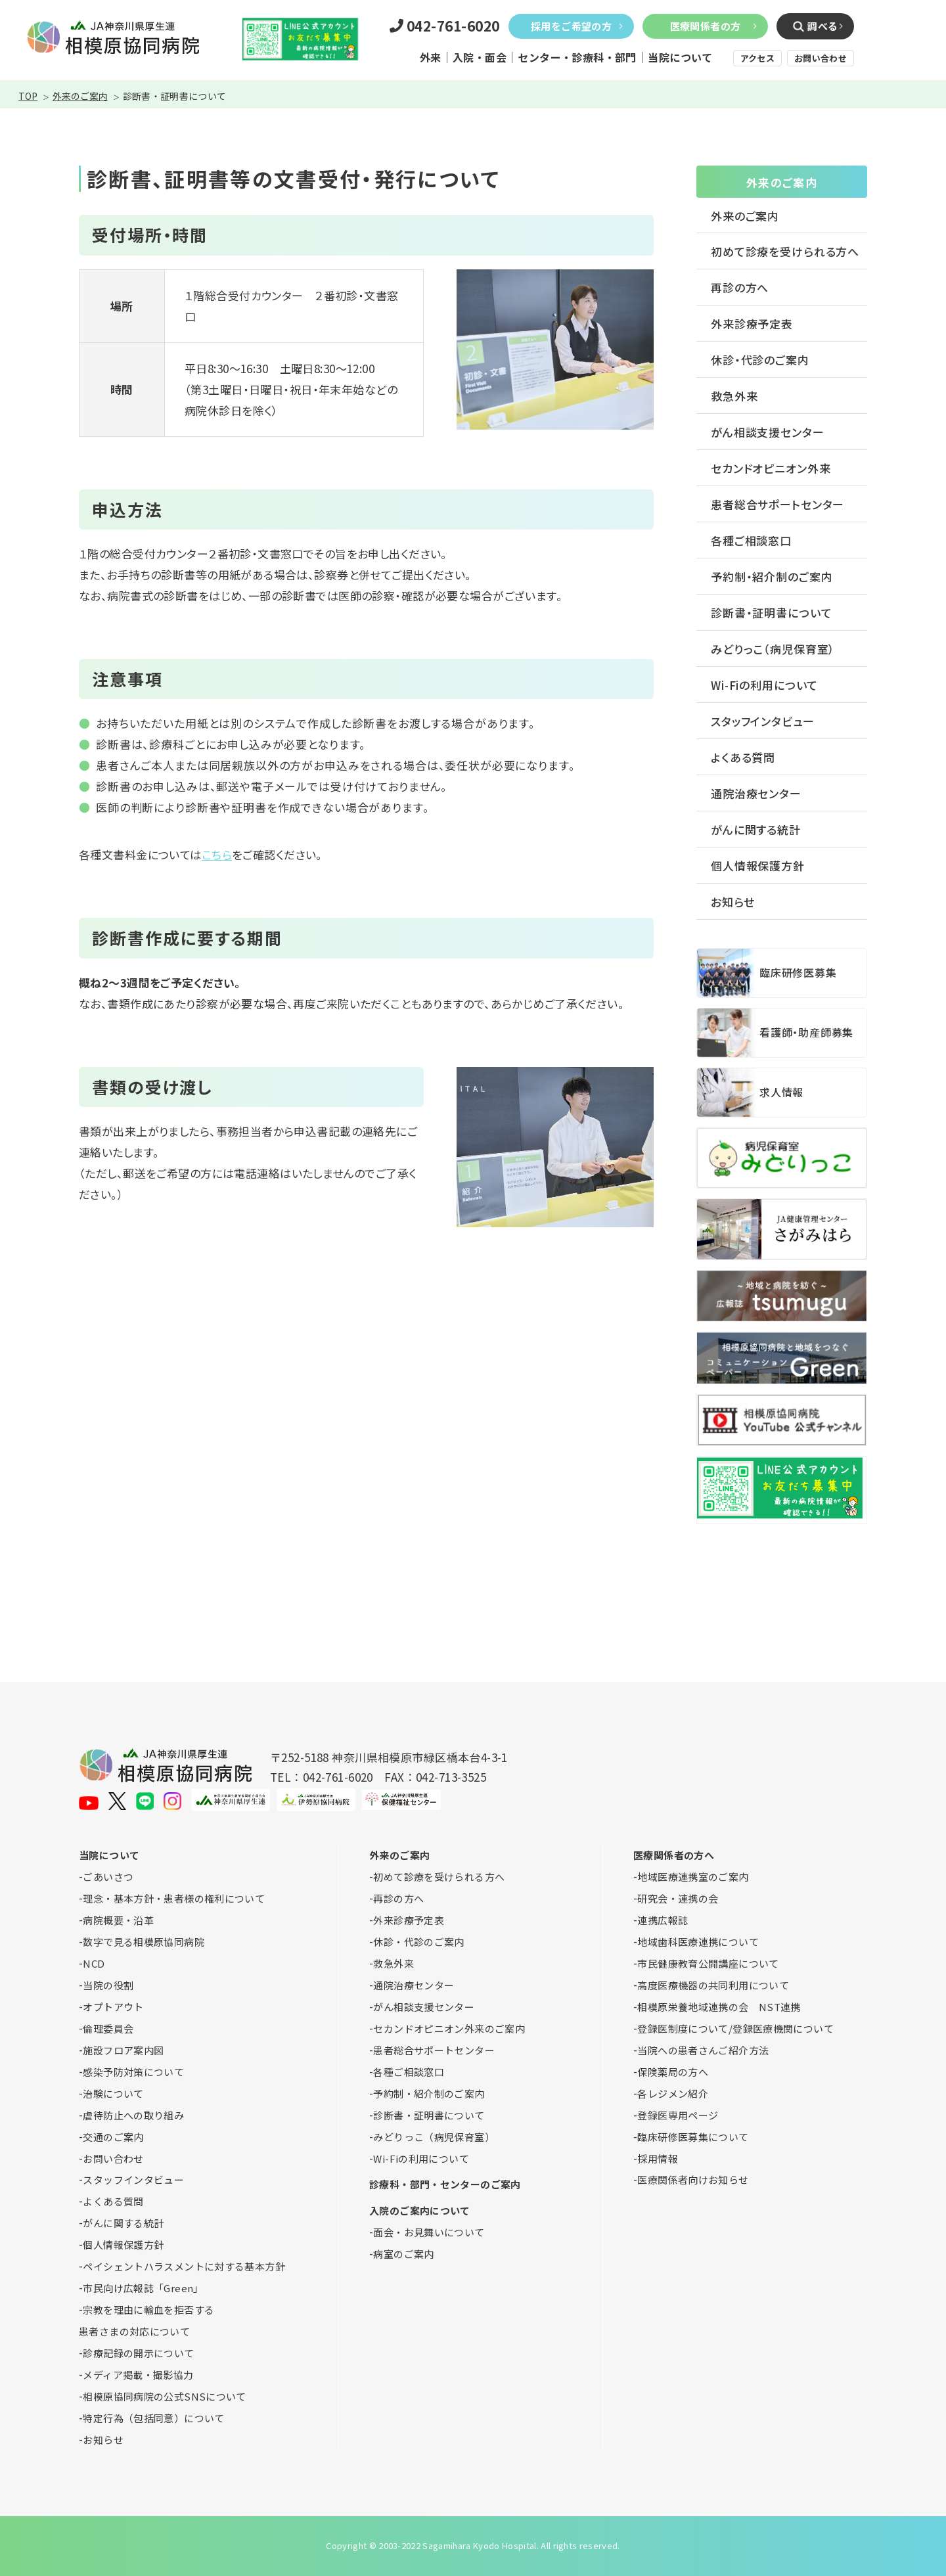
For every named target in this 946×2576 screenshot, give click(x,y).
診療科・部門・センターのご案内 (445, 2184)
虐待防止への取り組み (133, 2115)
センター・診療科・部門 (577, 57)
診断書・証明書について (771, 612)
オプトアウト (113, 2007)
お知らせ (732, 901)
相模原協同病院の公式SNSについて (164, 2396)
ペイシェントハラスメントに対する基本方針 (184, 2266)
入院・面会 (480, 57)
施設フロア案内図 (123, 2050)
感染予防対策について (133, 2072)
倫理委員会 (108, 2028)
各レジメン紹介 (672, 2093)
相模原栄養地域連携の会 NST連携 (718, 2007)
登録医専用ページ (677, 2115)
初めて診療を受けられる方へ (785, 251)
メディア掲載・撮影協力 (138, 2375)
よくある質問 (743, 757)
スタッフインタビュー (763, 721)
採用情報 (657, 2158)
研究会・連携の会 (677, 1898)
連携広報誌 (662, 1920)
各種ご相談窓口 (751, 540)
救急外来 (734, 396)
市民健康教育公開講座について (707, 1963)
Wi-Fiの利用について (764, 685)
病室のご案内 (403, 2254)
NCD (93, 1963)
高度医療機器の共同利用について (713, 1985)
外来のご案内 (80, 95)
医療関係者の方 (705, 26)
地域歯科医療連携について (698, 1942)
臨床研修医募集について (692, 2137)
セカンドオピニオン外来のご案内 (449, 2028)
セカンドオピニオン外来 (770, 468)
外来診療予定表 (752, 323)
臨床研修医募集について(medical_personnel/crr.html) (782, 973)
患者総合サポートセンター (777, 504)
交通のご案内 (113, 2137)
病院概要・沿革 (118, 1920)
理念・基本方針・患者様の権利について (174, 1898)
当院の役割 (108, 1985)
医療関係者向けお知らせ (692, 2179)
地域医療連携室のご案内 (692, 1877)
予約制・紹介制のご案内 (771, 576)
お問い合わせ (820, 58)
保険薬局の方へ (672, 2072)
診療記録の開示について (138, 2353)
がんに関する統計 (756, 829)
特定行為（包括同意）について (153, 2418)
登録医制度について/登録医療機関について (735, 2028)
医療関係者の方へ (673, 1855)
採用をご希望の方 (571, 26)
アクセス (757, 58)
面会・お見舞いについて (428, 2232)
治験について (113, 2093)
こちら (217, 854)
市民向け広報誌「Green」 (143, 2288)
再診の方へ (740, 287)
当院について (680, 57)
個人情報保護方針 (758, 865)
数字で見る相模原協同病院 (143, 1942)
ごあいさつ (108, 1877)
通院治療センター (756, 793)
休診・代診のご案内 (760, 359)
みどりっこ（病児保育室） (773, 649)
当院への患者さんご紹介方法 (703, 2050)
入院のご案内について (419, 2210)
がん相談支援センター (767, 432)
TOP (27, 95)
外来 (430, 57)
